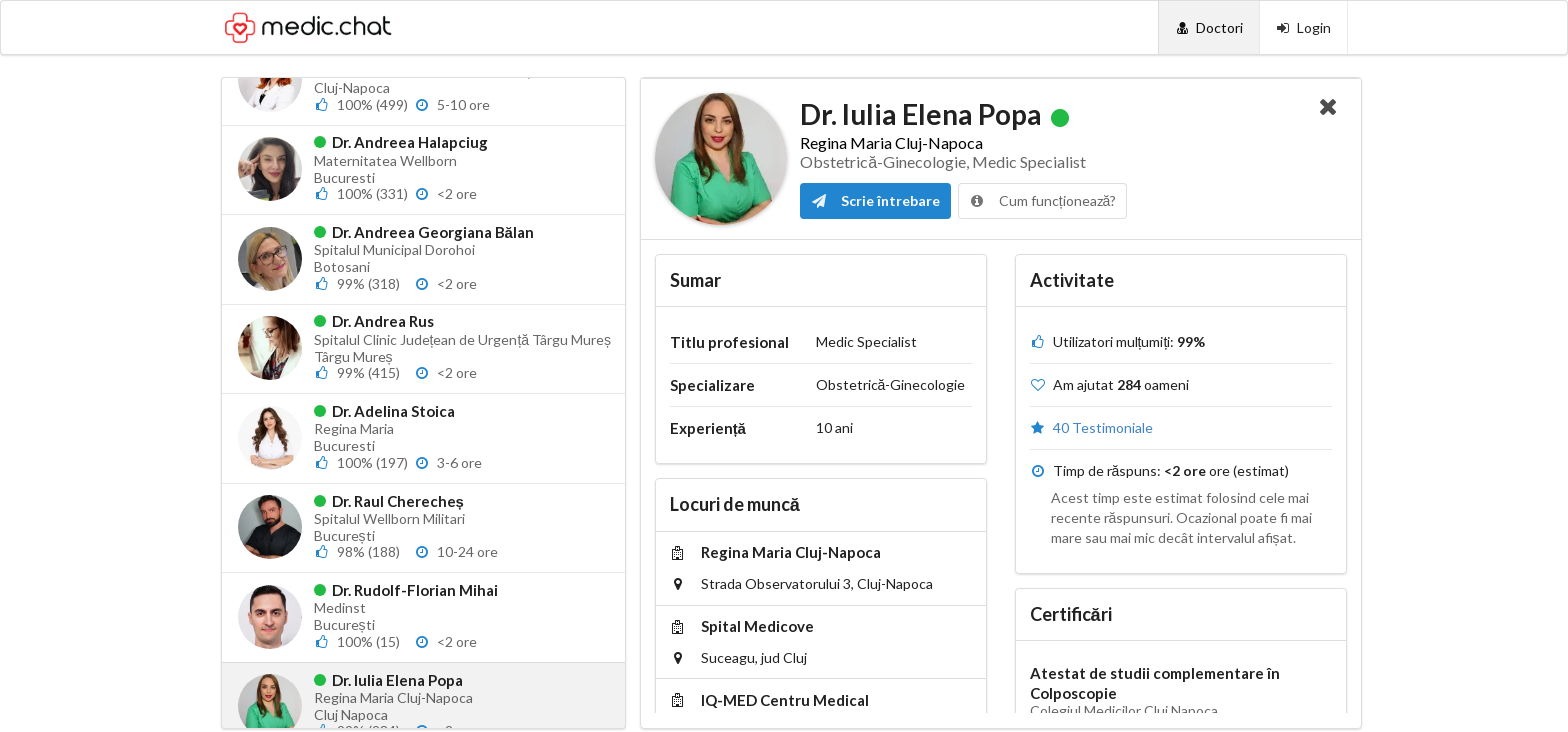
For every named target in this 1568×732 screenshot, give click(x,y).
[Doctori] (1208, 27)
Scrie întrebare (875, 200)
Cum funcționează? (1043, 200)
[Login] (1303, 27)
